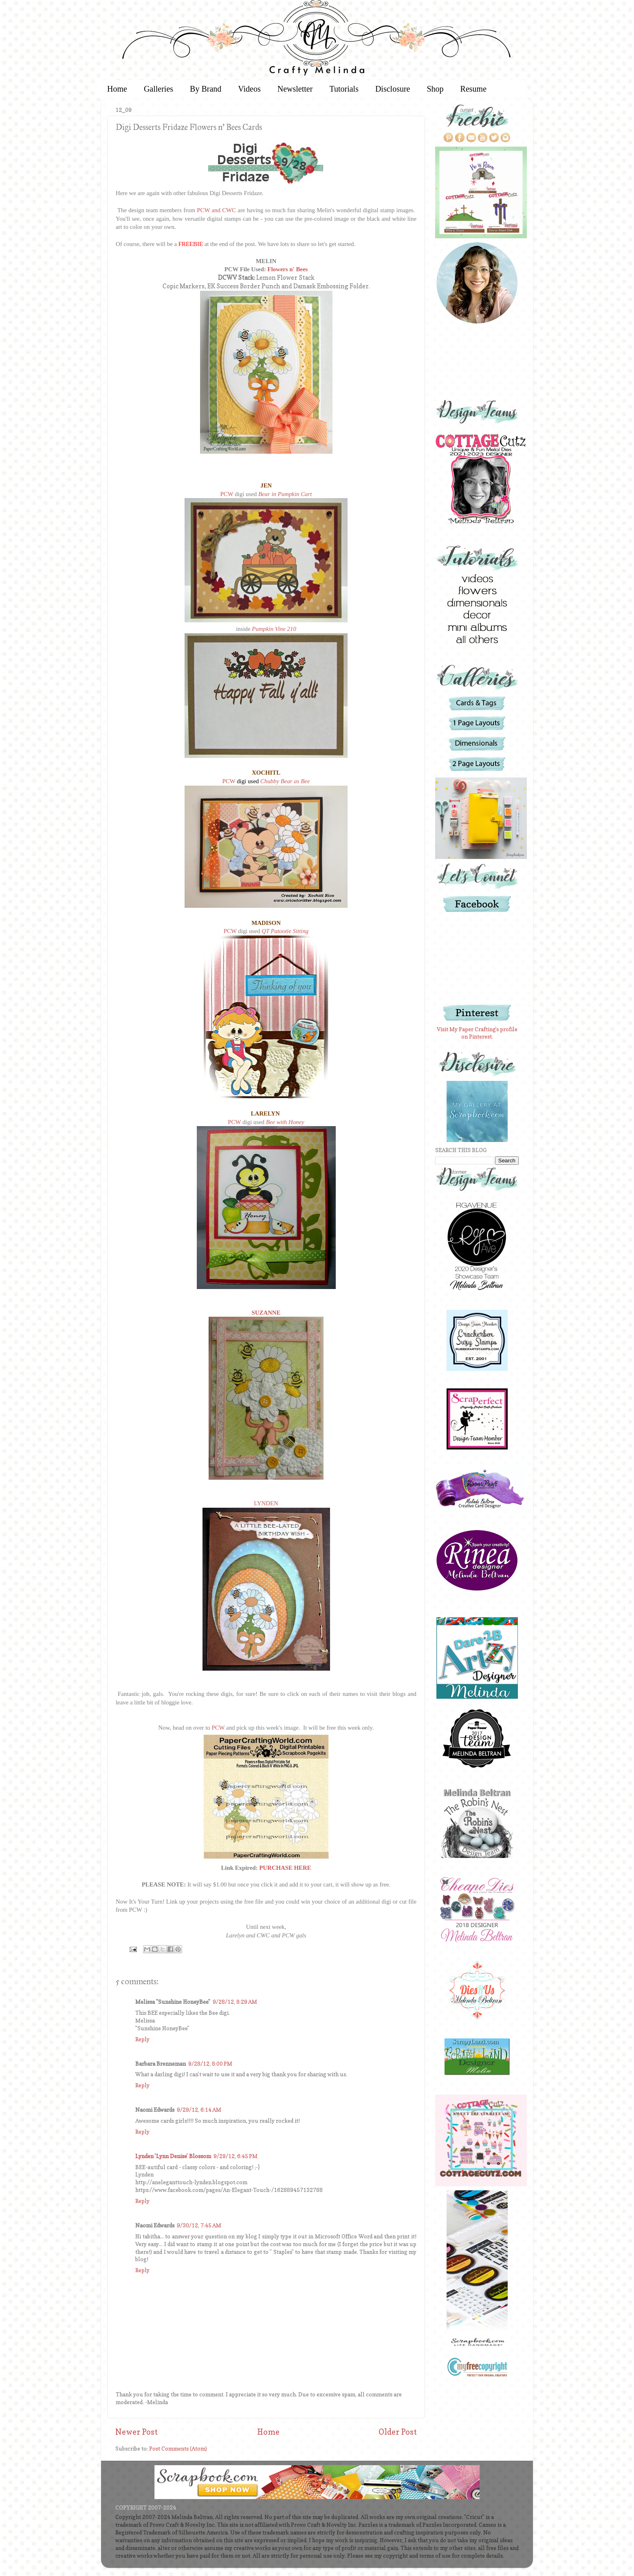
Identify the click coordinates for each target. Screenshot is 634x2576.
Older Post (398, 2431)
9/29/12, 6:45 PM (236, 2156)
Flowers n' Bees (287, 269)
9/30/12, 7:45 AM (199, 2225)
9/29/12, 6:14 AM (199, 2109)
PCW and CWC (216, 210)
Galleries (158, 88)
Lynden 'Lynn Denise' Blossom (173, 2156)
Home (117, 88)
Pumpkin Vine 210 (274, 629)
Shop (435, 88)
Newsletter (295, 88)
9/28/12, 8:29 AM (235, 2001)
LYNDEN (266, 1503)
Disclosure (392, 88)
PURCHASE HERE (285, 1867)
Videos (249, 88)
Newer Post (136, 2431)
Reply (142, 2039)
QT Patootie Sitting (285, 931)
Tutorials (344, 88)
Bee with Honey (285, 1122)
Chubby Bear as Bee (285, 781)
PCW (226, 494)
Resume (473, 88)
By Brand (205, 88)
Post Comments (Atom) (178, 2448)
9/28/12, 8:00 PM (210, 2063)
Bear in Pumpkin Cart (285, 494)
